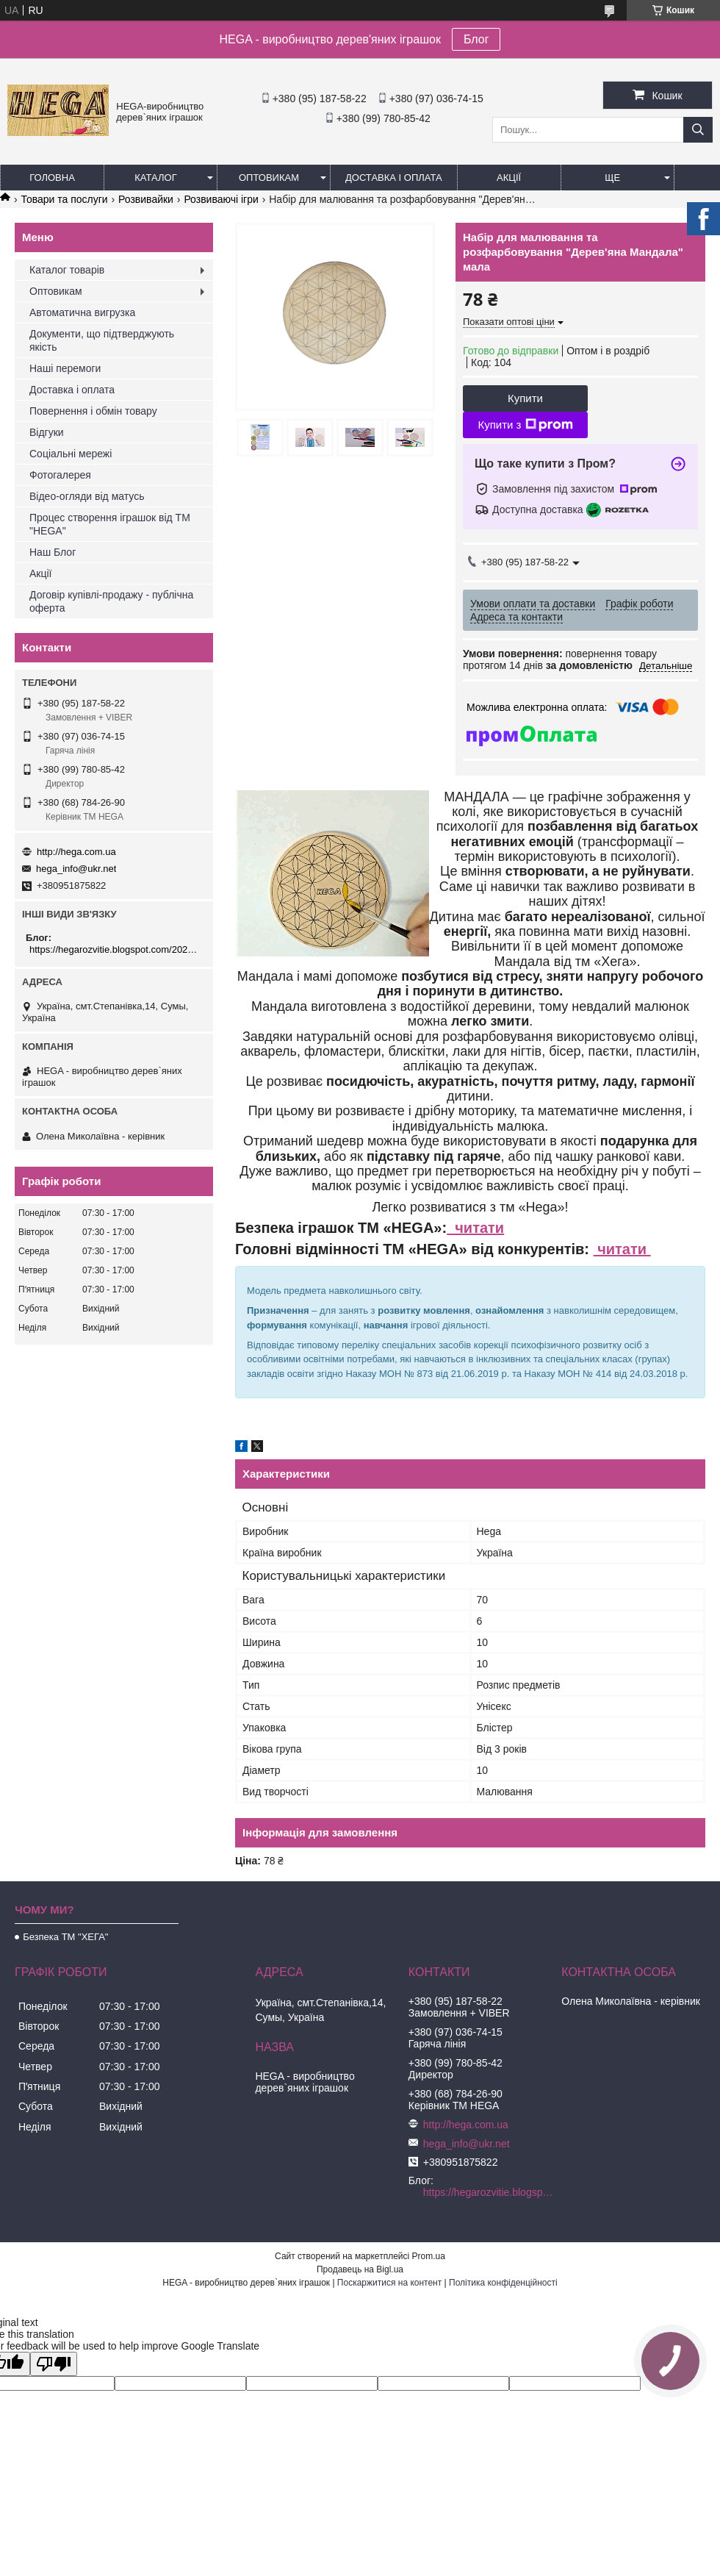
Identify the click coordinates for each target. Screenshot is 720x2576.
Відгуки (46, 432)
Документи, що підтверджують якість (101, 340)
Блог (476, 39)
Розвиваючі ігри (221, 199)
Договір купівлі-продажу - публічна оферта (111, 601)
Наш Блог (52, 552)
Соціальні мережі (70, 453)
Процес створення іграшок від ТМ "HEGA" (109, 524)
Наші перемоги (65, 368)
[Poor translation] (53, 2364)
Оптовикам (269, 177)
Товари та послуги (64, 199)
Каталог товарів (66, 270)
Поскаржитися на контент (389, 2283)
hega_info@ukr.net (76, 868)
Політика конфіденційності (503, 2283)
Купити (525, 398)
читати (475, 1228)
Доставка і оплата (393, 177)
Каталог (155, 177)
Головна (52, 177)
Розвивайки (145, 199)
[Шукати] (698, 130)
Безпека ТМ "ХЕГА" (65, 1936)
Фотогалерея (60, 475)
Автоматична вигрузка (82, 312)
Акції (509, 177)
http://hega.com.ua (76, 851)
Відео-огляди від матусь (86, 496)
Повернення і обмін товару (93, 411)
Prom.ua (428, 2256)
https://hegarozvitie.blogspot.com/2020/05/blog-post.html (115, 949)
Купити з (525, 425)
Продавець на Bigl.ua (360, 2269)
